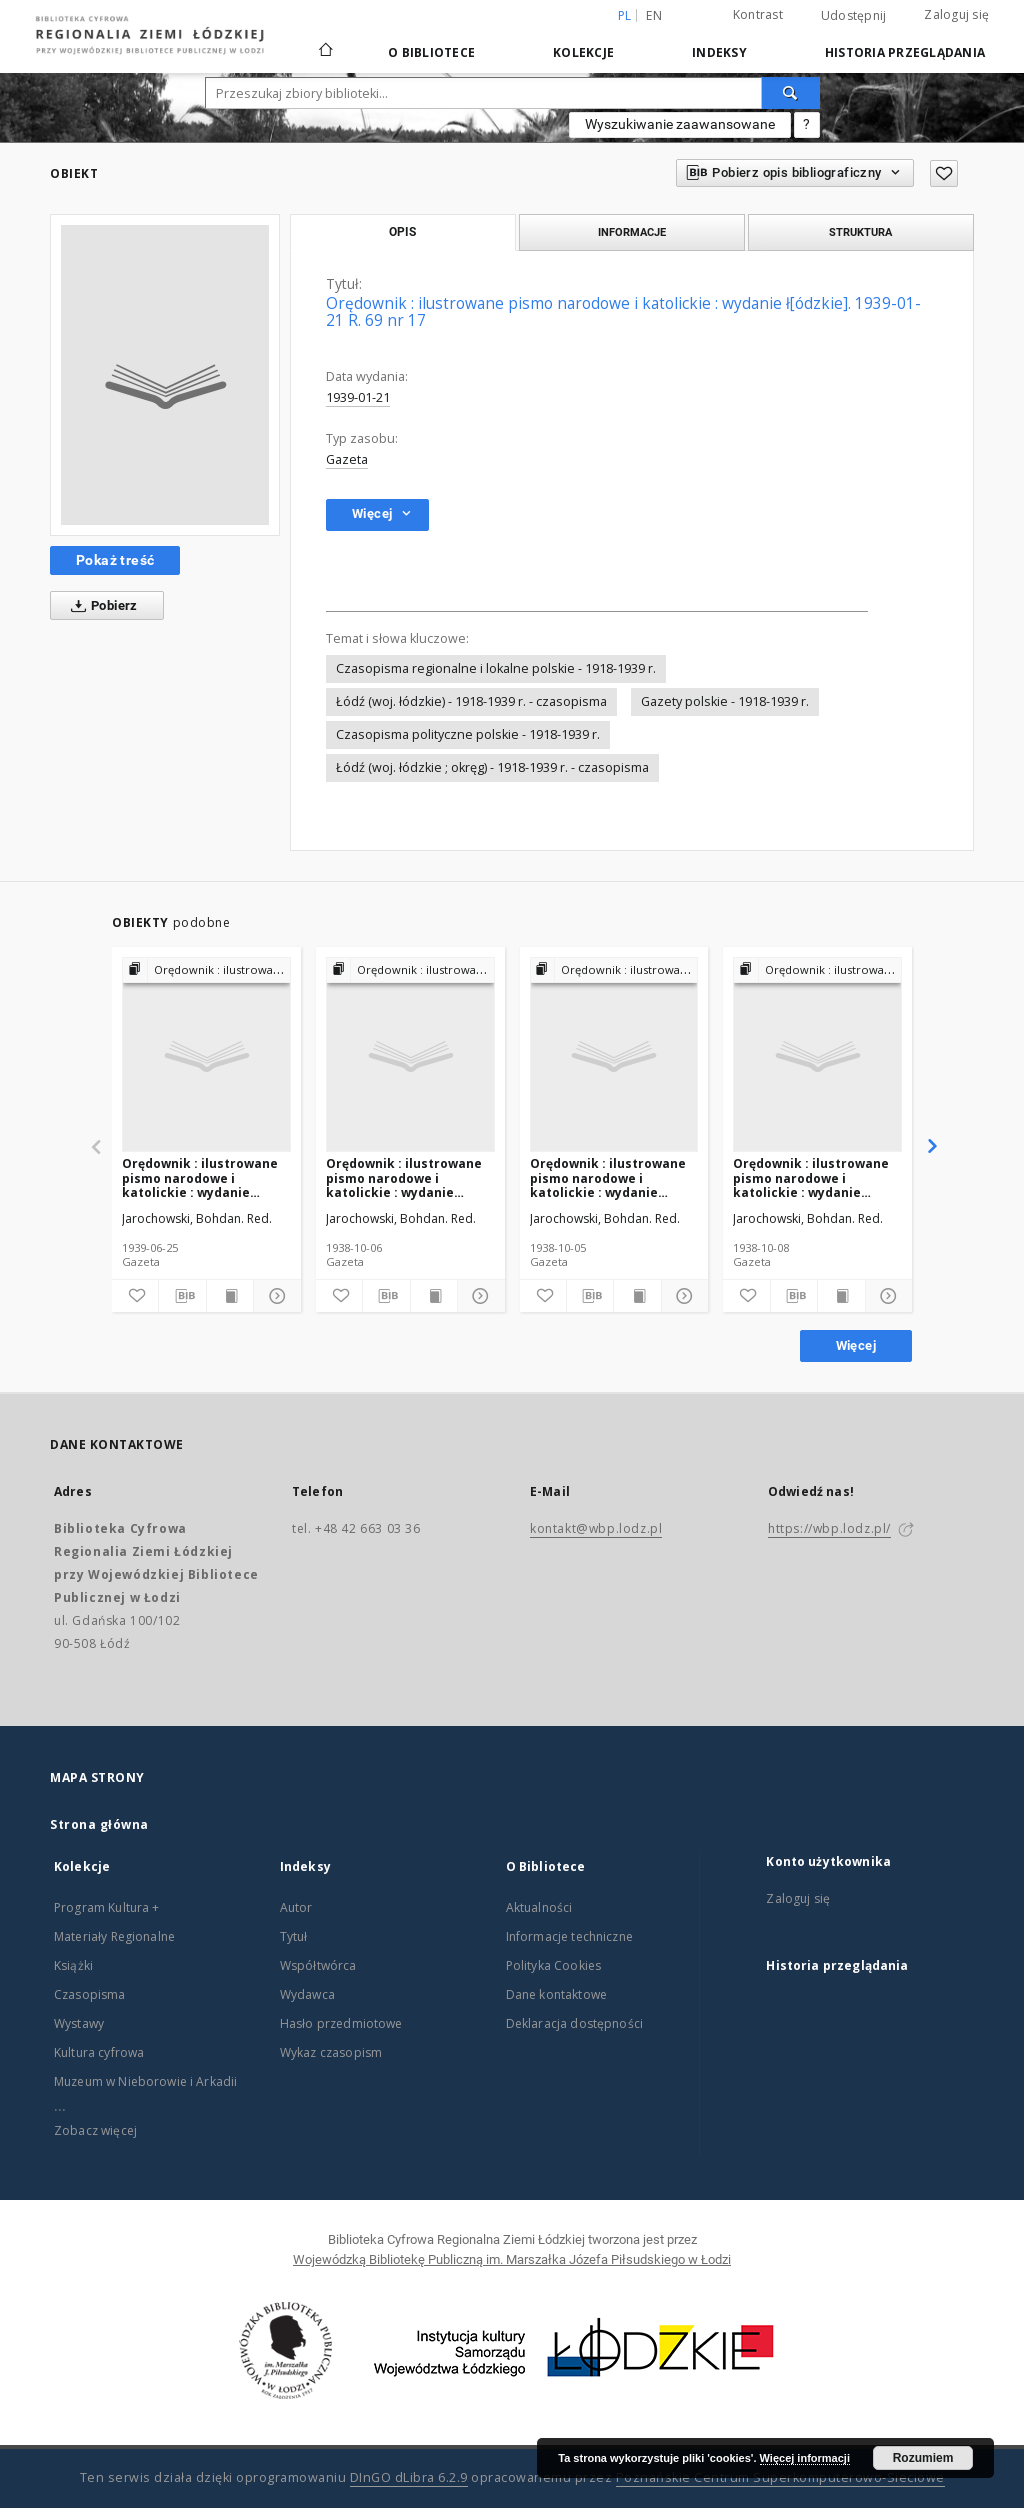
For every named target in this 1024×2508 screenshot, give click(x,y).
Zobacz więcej (95, 2130)
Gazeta (347, 459)
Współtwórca (318, 1965)
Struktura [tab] (860, 232)
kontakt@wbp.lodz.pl (596, 1528)
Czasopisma (90, 1994)
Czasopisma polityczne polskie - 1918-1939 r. (468, 734)
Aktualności (539, 1907)
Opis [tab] (402, 232)
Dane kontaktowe (556, 1994)
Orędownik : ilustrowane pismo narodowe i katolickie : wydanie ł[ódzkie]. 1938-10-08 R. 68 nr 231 (813, 1177)
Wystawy (79, 2023)
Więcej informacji (805, 2458)
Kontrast (758, 14)
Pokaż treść (115, 560)
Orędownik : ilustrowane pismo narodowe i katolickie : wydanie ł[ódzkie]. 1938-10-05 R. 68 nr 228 (610, 1177)
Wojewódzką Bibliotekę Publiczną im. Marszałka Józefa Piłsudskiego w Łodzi (512, 2259)
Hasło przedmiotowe (341, 2023)
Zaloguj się (956, 14)
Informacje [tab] (632, 232)
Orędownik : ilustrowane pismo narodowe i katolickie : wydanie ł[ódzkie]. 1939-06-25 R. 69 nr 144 (202, 1177)
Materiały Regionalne (114, 1936)
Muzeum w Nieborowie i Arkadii (145, 2081)
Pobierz (100, 606)
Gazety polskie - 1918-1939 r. (725, 701)
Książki (73, 1965)
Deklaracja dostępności (574, 2023)
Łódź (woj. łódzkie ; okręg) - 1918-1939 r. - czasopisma (492, 767)
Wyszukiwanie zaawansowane (680, 124)
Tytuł (294, 1936)
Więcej (856, 1345)
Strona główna (99, 1824)
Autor (296, 1907)
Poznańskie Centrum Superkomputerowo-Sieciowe (780, 2477)
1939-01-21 (358, 397)
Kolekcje (583, 52)
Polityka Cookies (553, 1965)
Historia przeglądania (905, 52)
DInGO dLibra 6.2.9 (409, 2477)
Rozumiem (923, 2458)
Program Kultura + (107, 1907)
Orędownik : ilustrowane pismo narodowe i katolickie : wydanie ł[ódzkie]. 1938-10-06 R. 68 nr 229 (406, 1177)
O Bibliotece (431, 52)
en (654, 15)
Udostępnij (854, 16)
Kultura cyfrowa (99, 2052)
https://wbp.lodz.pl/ (829, 1528)
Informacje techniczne (569, 1936)
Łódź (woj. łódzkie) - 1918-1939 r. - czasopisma (471, 701)
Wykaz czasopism (331, 2052)
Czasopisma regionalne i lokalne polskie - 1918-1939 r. (496, 668)
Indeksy (719, 52)
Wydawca (307, 1994)
